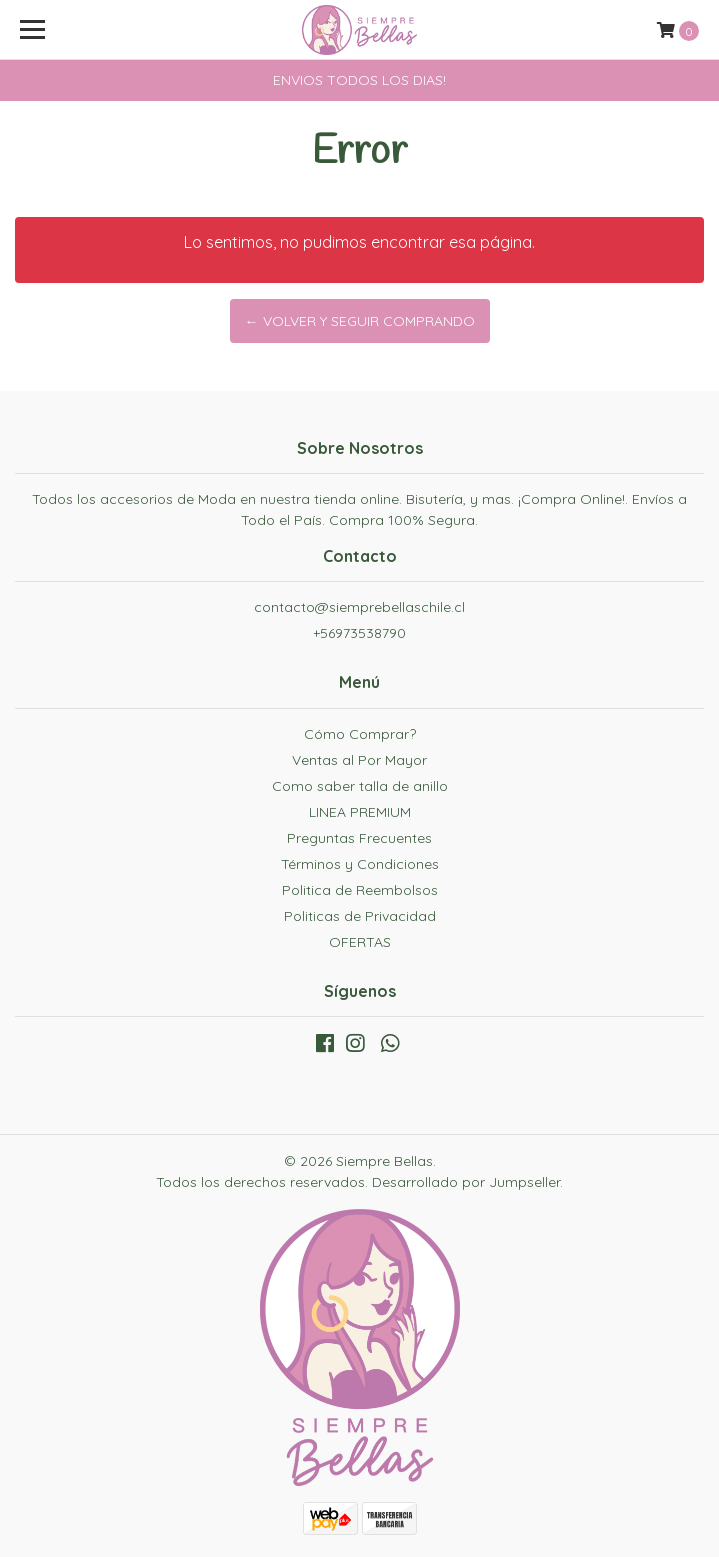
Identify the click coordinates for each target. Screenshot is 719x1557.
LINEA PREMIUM (360, 812)
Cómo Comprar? (360, 734)
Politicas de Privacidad (360, 916)
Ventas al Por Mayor (359, 760)
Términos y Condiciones (360, 864)
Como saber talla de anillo (360, 786)
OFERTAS (360, 942)
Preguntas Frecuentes (359, 838)
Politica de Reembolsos (360, 890)
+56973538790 (359, 633)
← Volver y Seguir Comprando (360, 321)
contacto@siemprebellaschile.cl (359, 607)
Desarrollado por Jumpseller (466, 1182)
